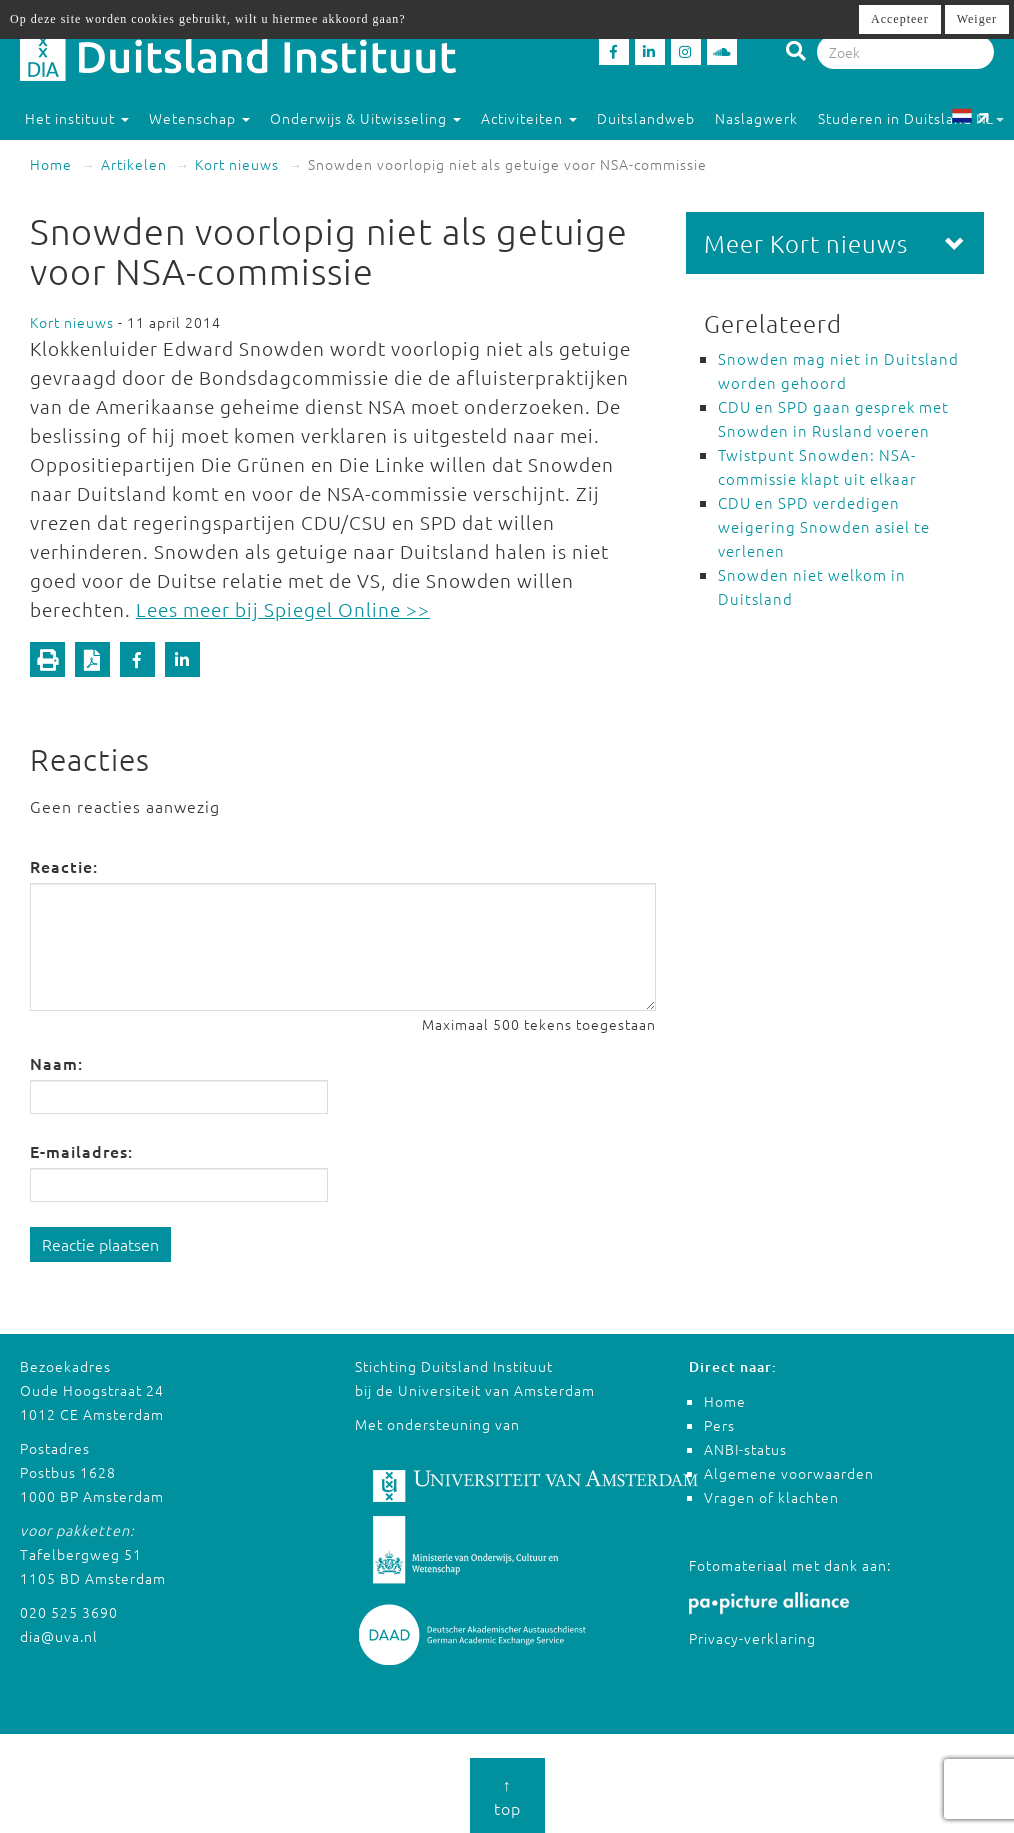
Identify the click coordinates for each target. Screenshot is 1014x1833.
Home (51, 164)
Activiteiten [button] (529, 118)
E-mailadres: (81, 1151)
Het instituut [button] (77, 118)
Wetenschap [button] (199, 118)
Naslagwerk (756, 118)
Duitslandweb (646, 118)
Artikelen (134, 164)
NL (977, 118)
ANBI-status (745, 1449)
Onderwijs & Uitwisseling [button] (365, 118)
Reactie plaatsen (100, 1244)
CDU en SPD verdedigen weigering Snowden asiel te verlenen (824, 526)
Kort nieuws (237, 164)
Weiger (977, 19)
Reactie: (64, 866)
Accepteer (900, 19)
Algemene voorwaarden (789, 1473)
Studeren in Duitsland (904, 118)
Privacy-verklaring (752, 1638)
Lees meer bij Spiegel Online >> (283, 609)
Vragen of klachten (771, 1497)
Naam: (56, 1063)
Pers (719, 1425)
